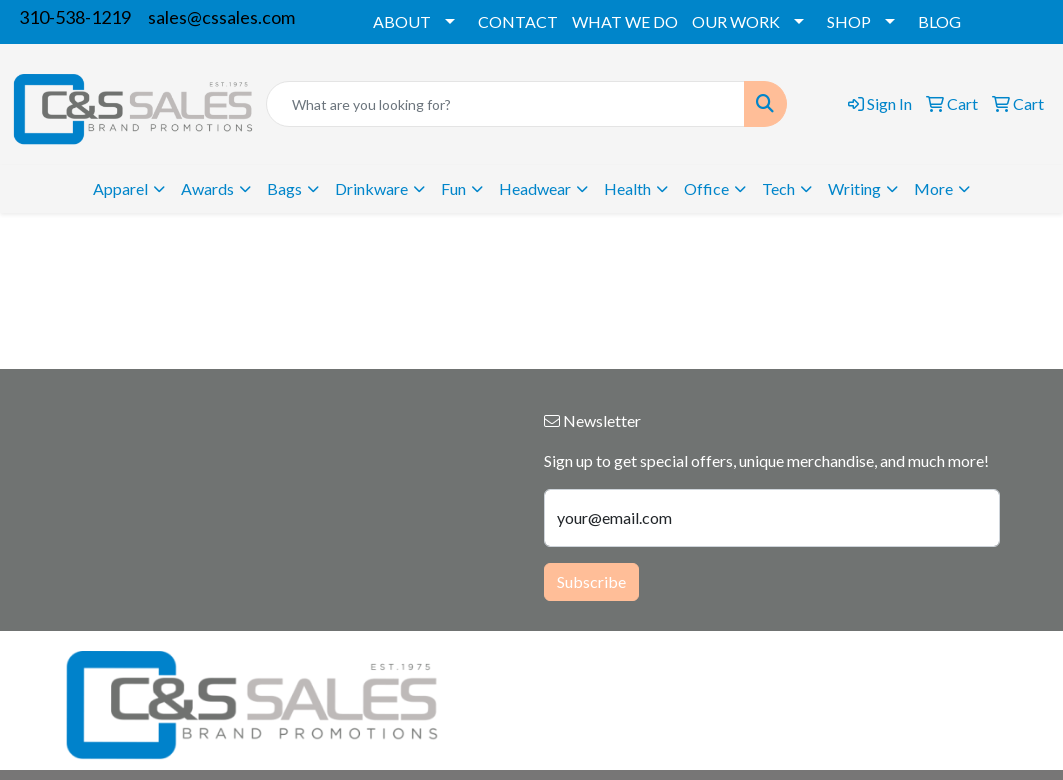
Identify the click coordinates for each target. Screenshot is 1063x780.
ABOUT (402, 21)
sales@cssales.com (221, 17)
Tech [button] (778, 188)
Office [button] (706, 188)
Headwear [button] (535, 188)
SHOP (849, 21)
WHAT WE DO (625, 21)
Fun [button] (453, 188)
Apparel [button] (120, 188)
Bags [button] (284, 188)
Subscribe (591, 581)
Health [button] (627, 188)
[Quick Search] (506, 104)
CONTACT (518, 21)
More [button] (933, 188)
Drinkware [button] (371, 188)
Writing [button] (854, 188)
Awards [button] (207, 188)
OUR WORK (736, 21)
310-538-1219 (75, 17)
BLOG (939, 21)
